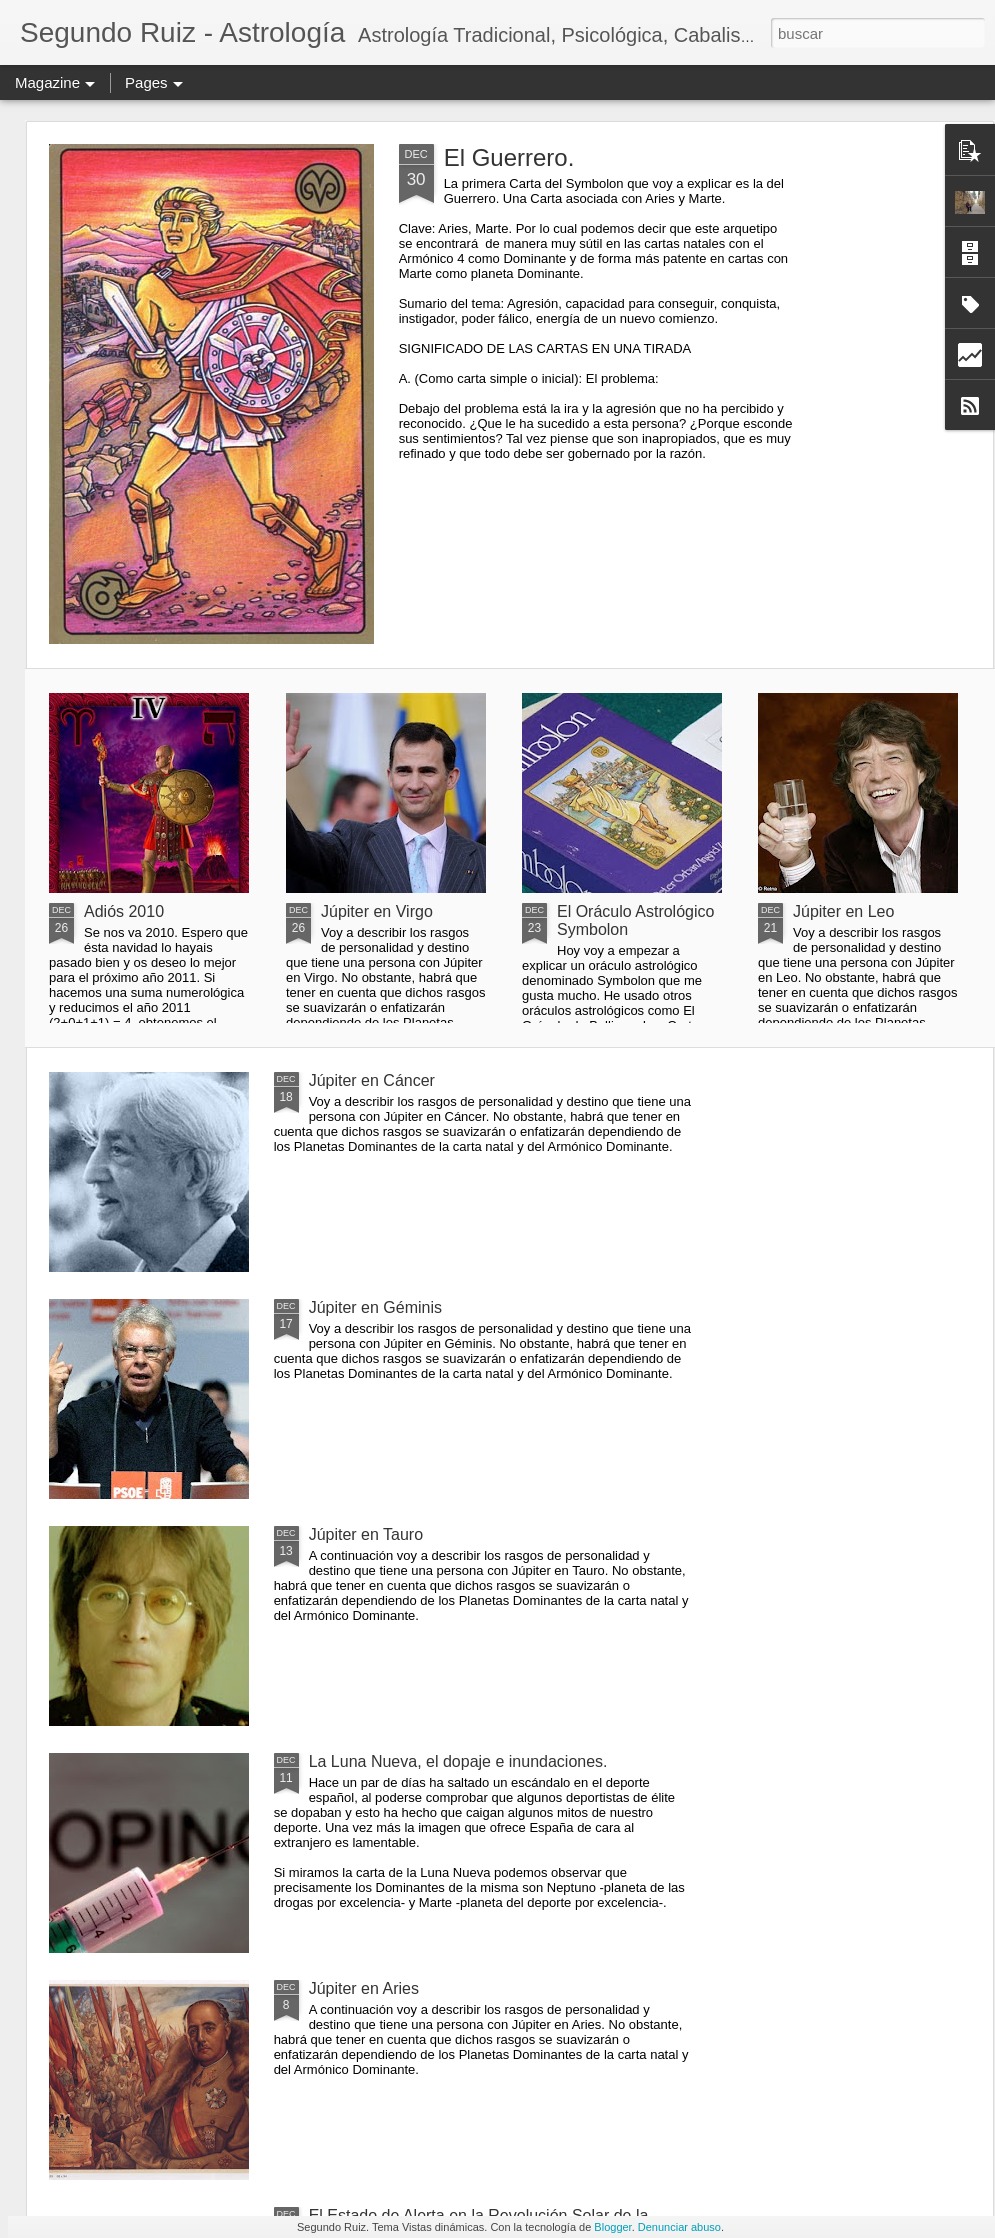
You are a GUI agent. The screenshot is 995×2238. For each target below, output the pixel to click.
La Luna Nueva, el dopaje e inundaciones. (458, 1761)
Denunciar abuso (679, 2227)
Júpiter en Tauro (366, 1534)
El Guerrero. (509, 157)
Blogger (612, 2227)
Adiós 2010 (124, 911)
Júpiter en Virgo (377, 911)
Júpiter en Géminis (375, 1307)
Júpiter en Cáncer (372, 1080)
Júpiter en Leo (843, 911)
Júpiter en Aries (364, 1988)
